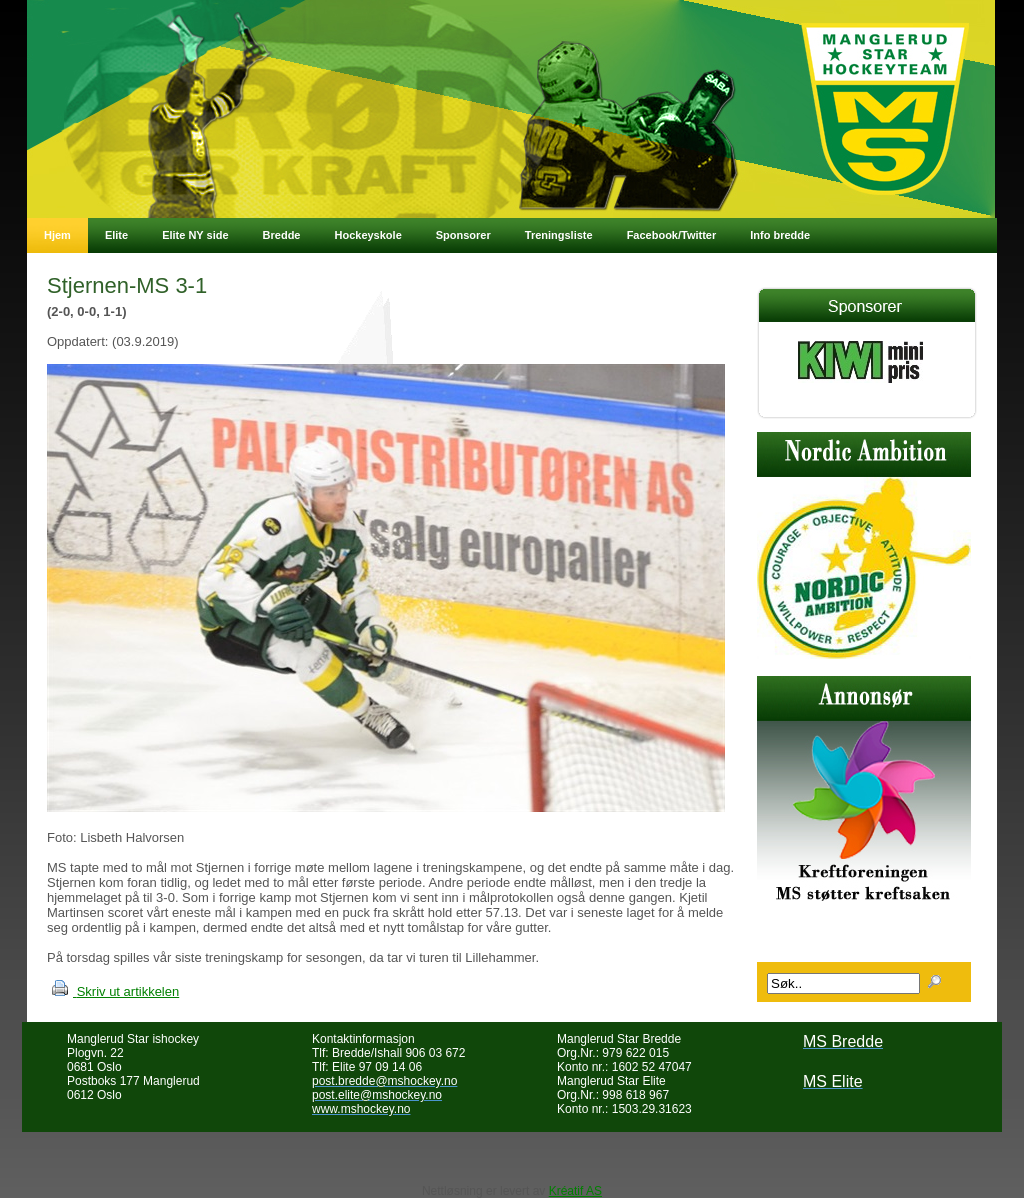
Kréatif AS (575, 1191)
